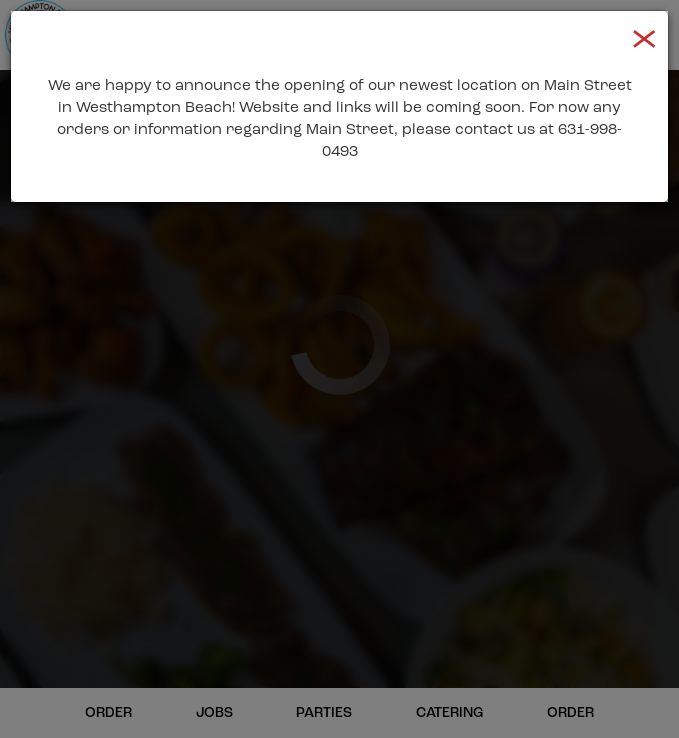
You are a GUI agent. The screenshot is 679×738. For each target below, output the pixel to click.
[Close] (644, 36)
